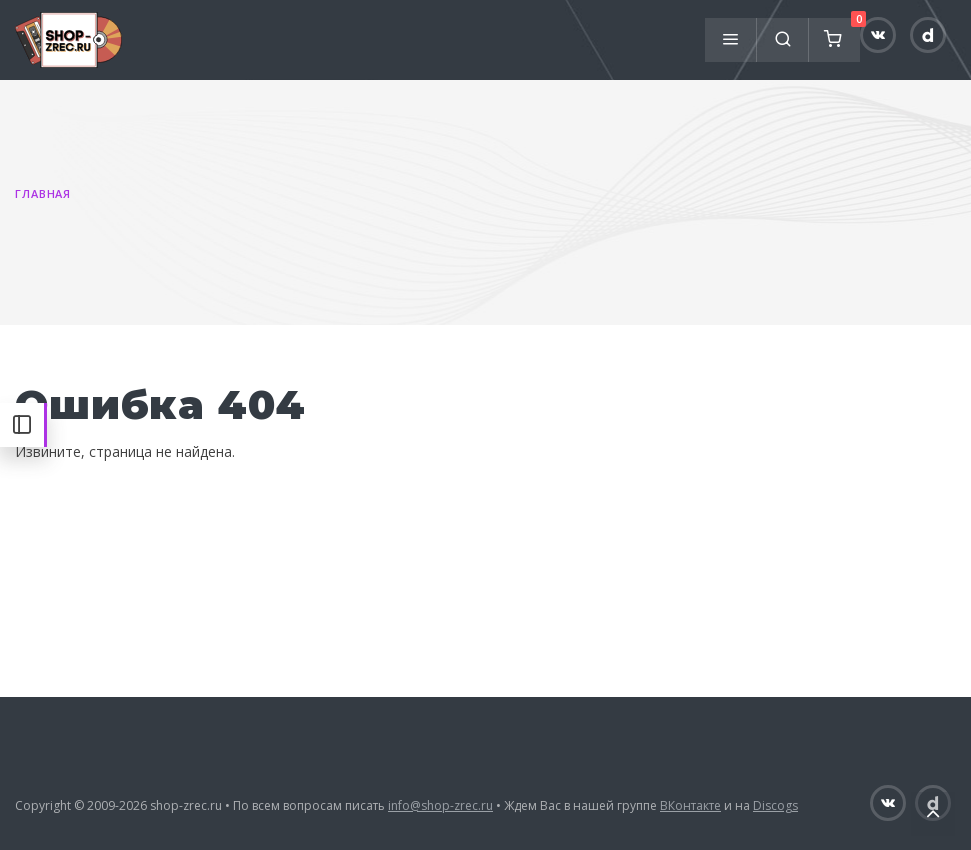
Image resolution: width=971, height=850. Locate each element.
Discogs (775, 805)
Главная (43, 193)
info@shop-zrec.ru (440, 805)
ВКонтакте (690, 805)
